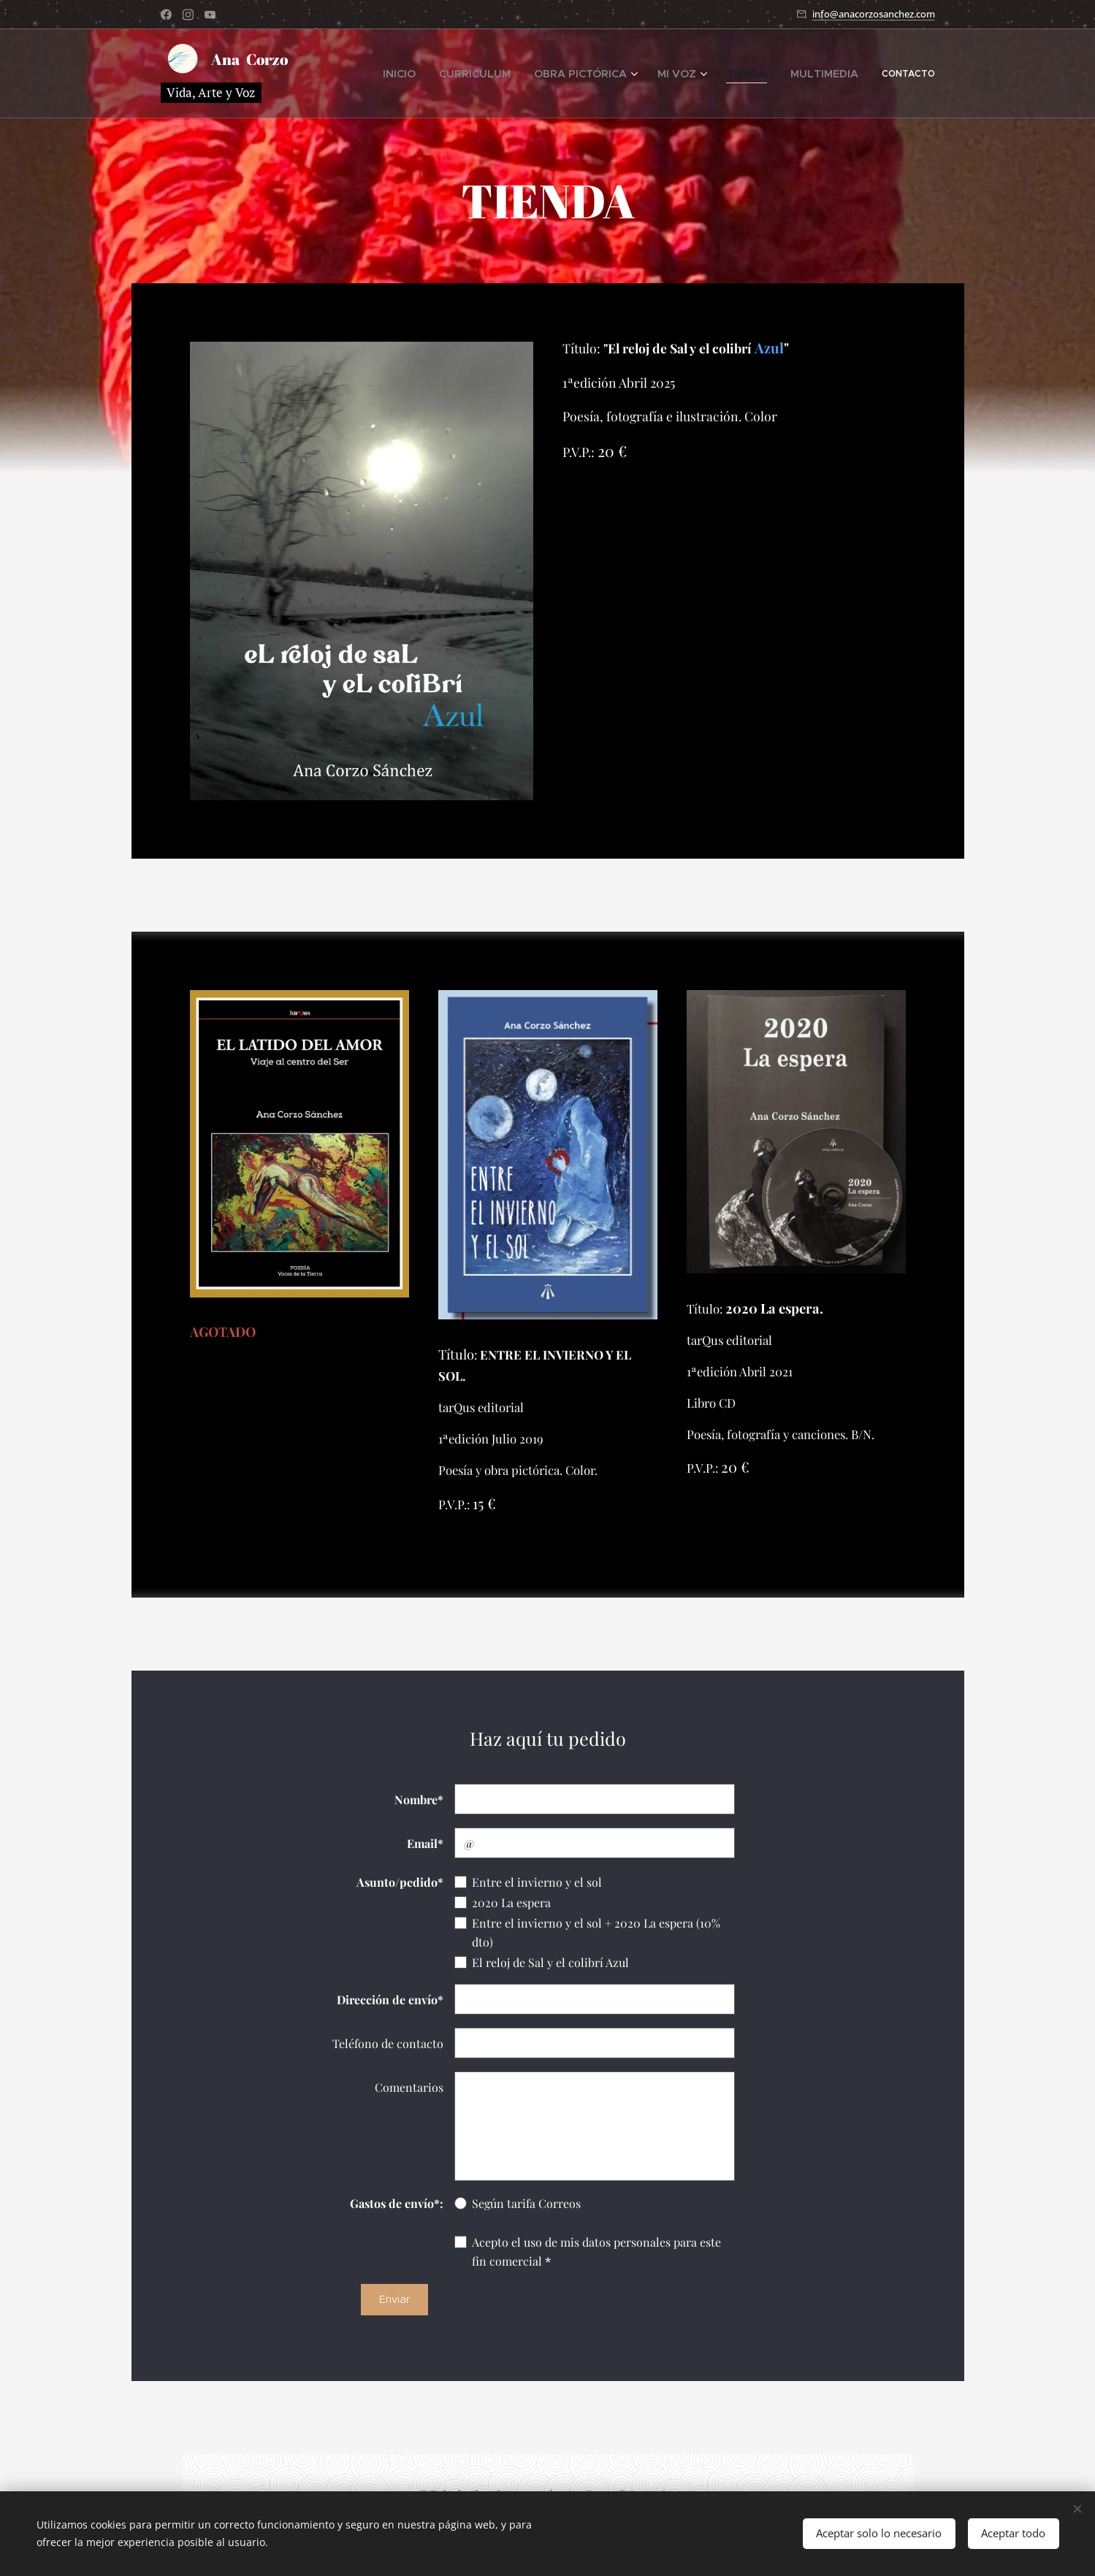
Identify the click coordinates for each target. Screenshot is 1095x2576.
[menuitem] (456, 73)
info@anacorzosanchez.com (873, 13)
